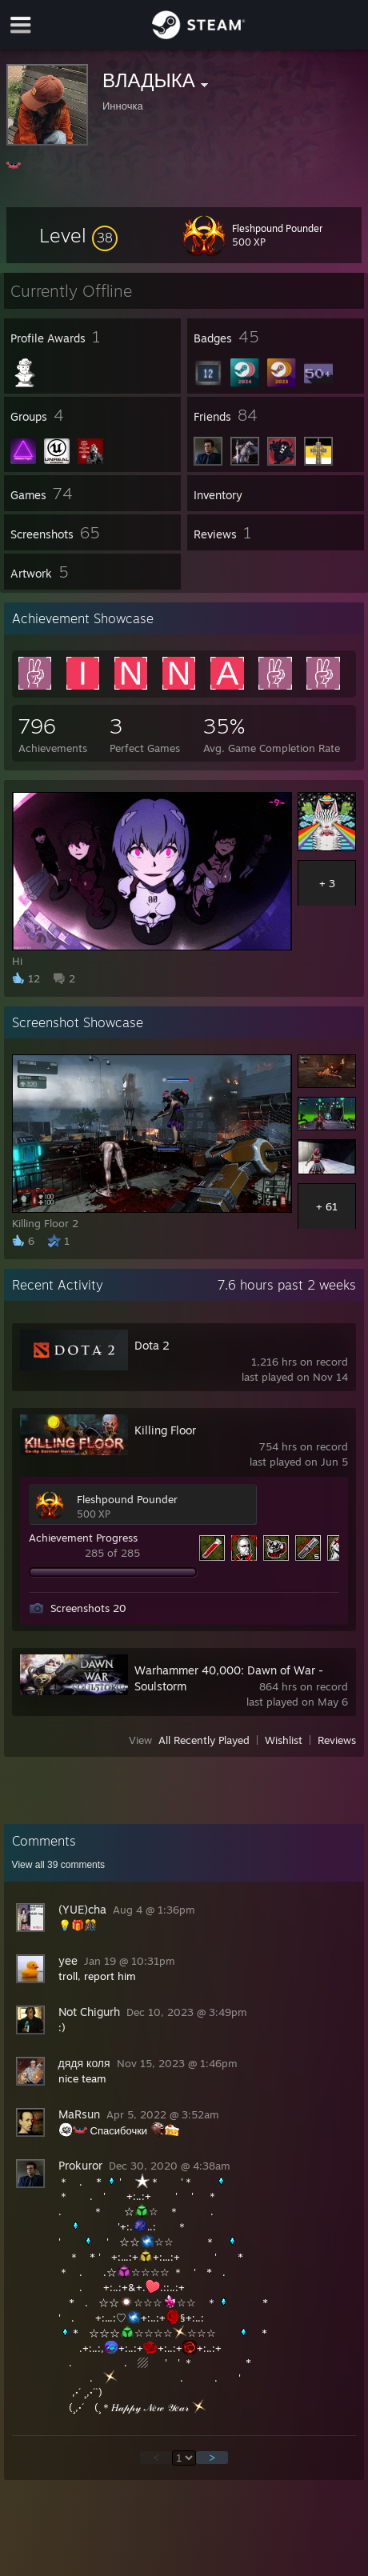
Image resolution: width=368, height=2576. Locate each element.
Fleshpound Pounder (127, 1499)
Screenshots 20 (88, 1608)
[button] (78, 235)
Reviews (337, 1740)
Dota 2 (152, 1345)
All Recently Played (204, 1740)
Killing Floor (165, 1430)
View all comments (59, 1864)
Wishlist (283, 1740)
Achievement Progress (83, 1537)
